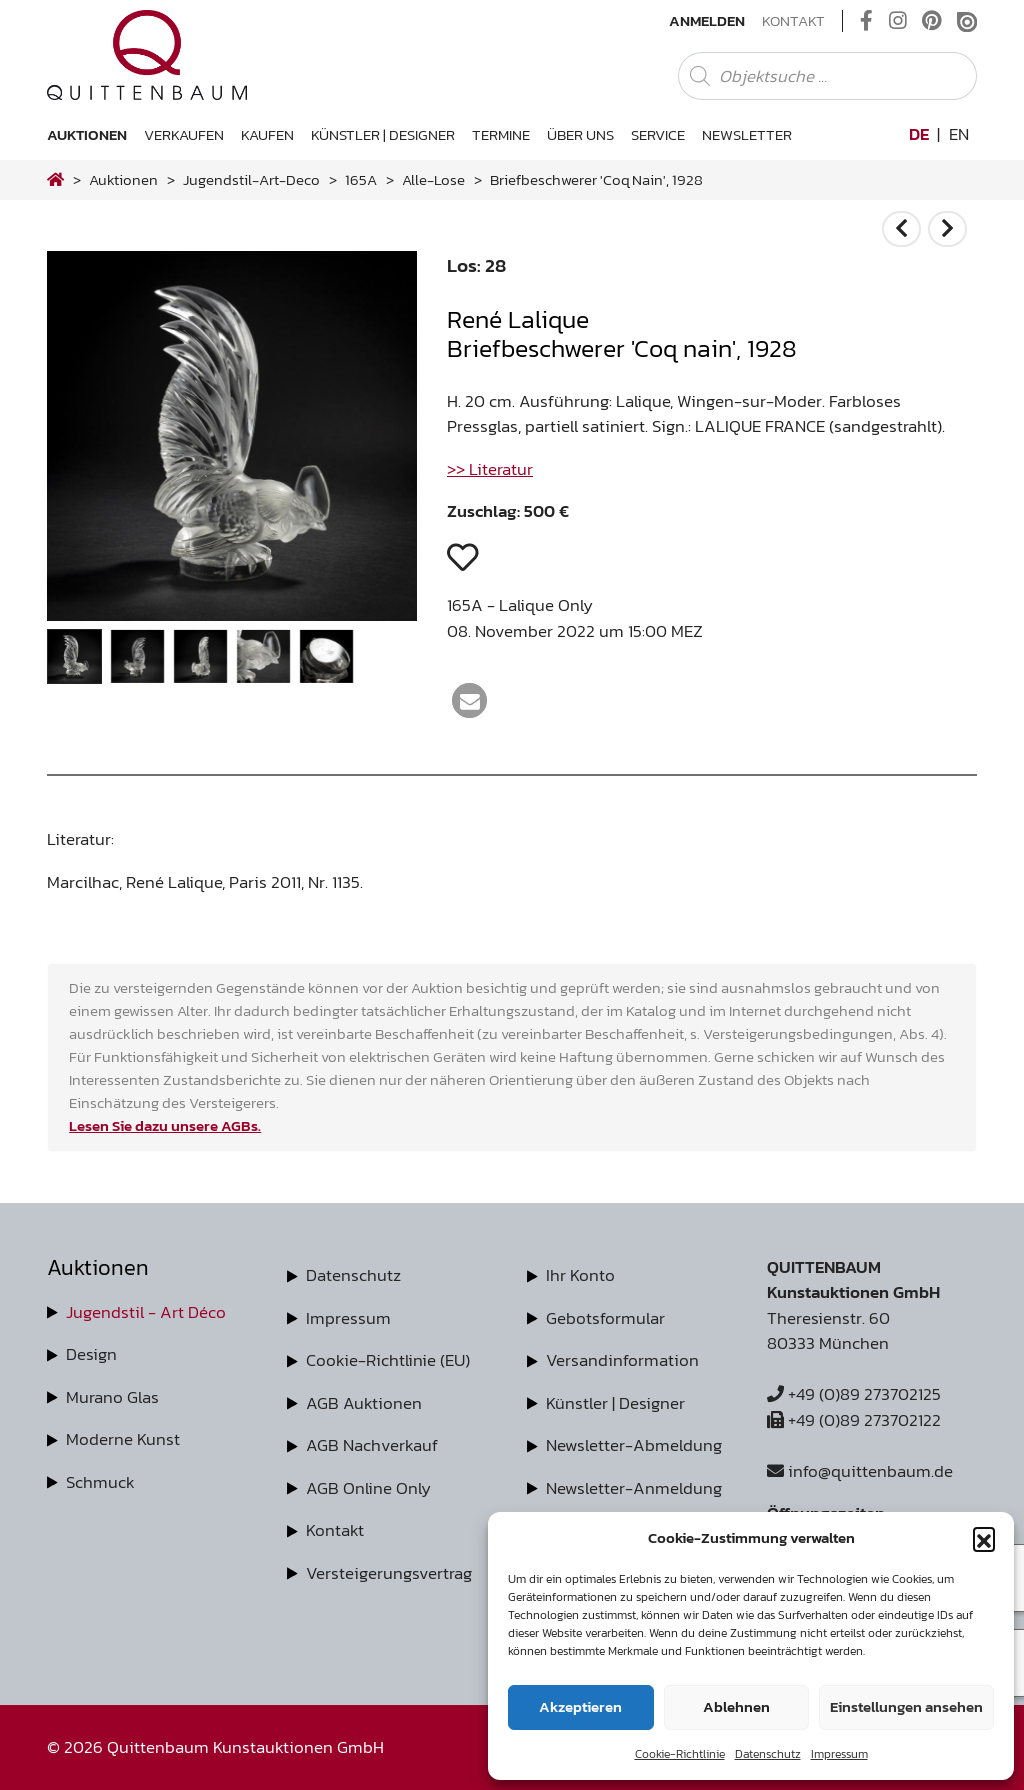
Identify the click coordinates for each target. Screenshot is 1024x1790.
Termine (501, 134)
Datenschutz (768, 1754)
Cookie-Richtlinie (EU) (388, 1360)
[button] (984, 1538)
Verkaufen (184, 134)
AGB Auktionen (364, 1403)
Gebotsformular (605, 1318)
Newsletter (747, 134)
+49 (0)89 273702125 (854, 1394)
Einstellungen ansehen (906, 1706)
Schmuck (100, 1482)
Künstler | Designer (383, 134)
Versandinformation (622, 1360)
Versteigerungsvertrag (389, 1573)
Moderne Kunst (123, 1439)
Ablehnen (736, 1706)
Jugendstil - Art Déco (146, 1312)
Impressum (839, 1754)
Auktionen (87, 134)
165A (361, 179)
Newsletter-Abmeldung (634, 1445)
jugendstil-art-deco (251, 179)
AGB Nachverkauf (372, 1445)
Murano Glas (112, 1397)
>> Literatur (490, 469)
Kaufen (267, 134)
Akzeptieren (580, 1706)
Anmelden (707, 21)
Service (658, 134)
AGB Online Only (368, 1488)
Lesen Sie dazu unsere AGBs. (165, 1125)
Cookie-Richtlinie (680, 1754)
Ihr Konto (580, 1275)
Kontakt (793, 21)
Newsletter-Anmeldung (634, 1488)
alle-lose (433, 179)
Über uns (580, 134)
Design (91, 1354)
